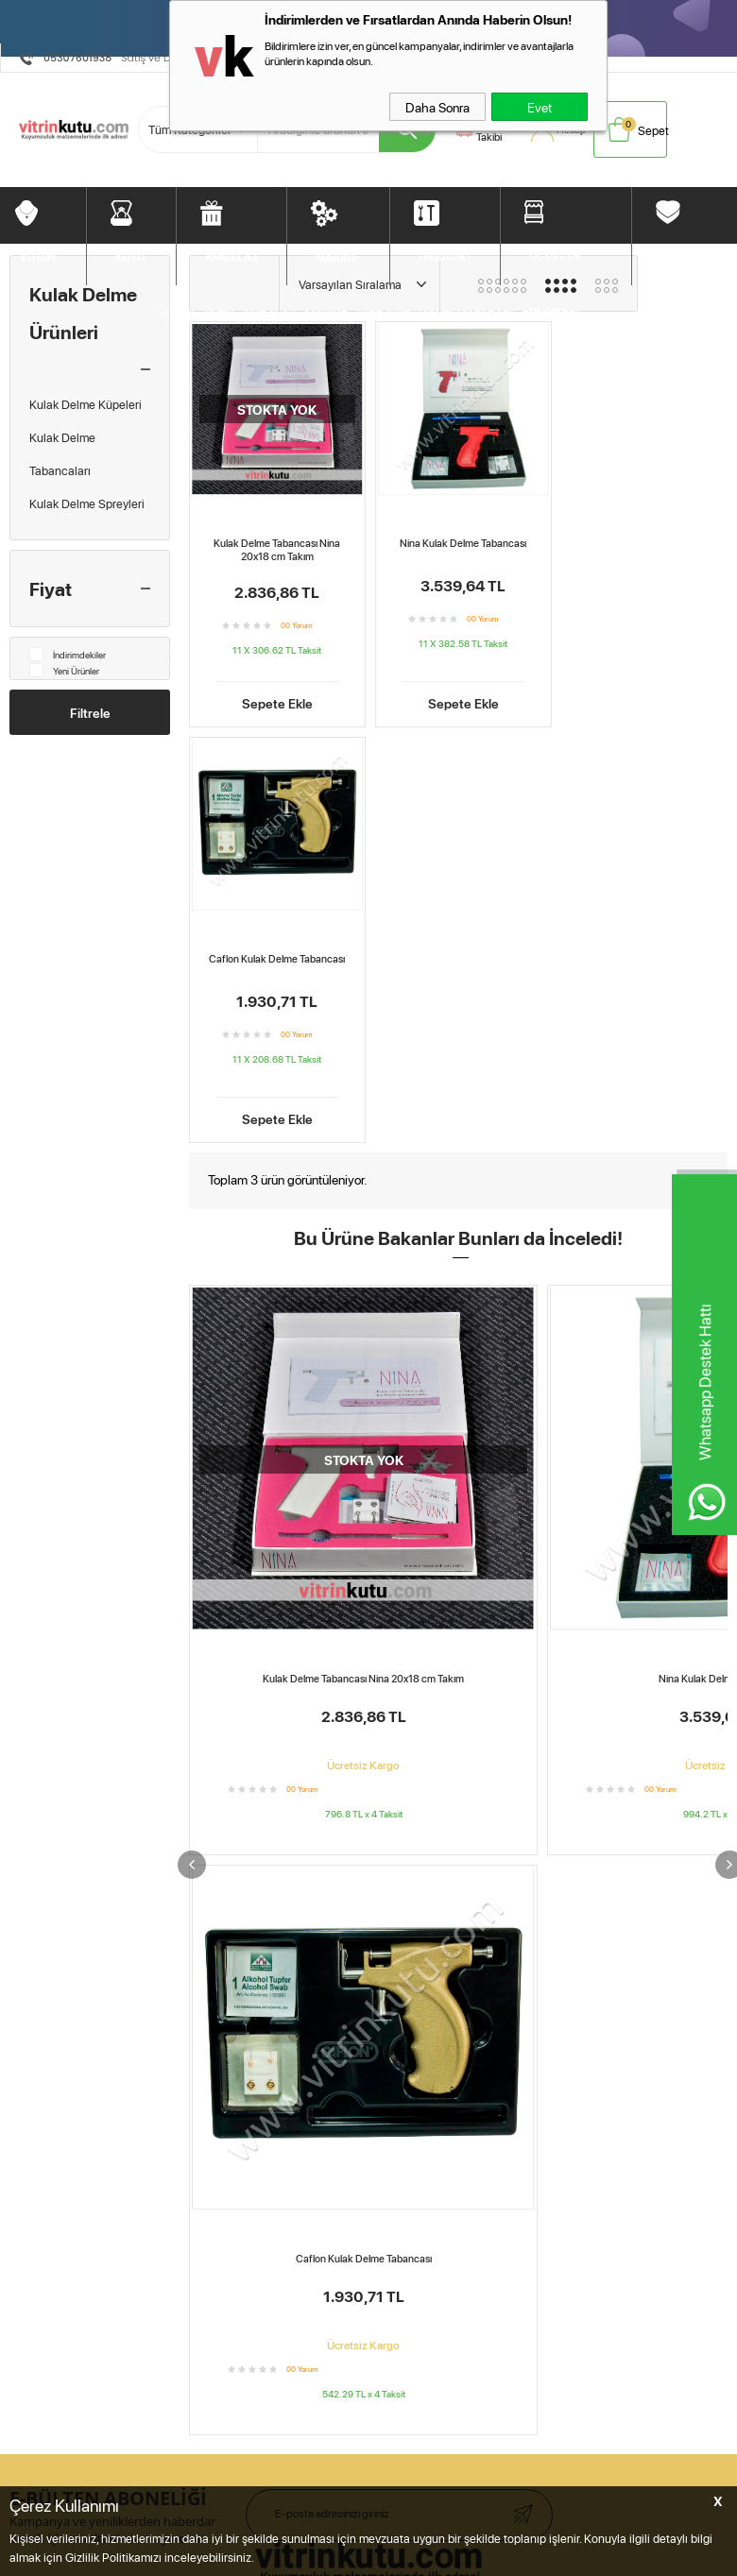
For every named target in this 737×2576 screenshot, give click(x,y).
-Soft (283, 2229)
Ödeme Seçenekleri (61, 1940)
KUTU (130, 255)
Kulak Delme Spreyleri (87, 503)
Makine (28, 1783)
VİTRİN (38, 255)
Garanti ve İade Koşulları (236, 1783)
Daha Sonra (437, 106)
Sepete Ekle (275, 691)
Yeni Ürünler (64, 670)
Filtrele (90, 712)
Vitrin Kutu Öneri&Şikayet (76, 1966)
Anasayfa (361, 1704)
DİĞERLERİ (688, 253)
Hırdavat (31, 1809)
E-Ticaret (321, 2230)
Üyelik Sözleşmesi (220, 1730)
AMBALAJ (231, 255)
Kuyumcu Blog (375, 1835)
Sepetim (359, 1757)
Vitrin (23, 1704)
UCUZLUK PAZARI (555, 263)
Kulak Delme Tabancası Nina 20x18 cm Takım (276, 546)
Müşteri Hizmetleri (57, 1913)
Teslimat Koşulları (219, 1704)
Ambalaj (30, 1757)
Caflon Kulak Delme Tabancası (641, 539)
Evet (539, 106)
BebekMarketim (589, 1670)
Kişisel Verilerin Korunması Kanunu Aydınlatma (242, 1848)
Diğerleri (31, 1861)
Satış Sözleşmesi (217, 1757)
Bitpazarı (32, 1835)
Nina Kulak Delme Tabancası (458, 539)
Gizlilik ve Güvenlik (221, 1809)
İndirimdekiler (67, 654)
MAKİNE (337, 256)
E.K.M (315, 2148)
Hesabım (360, 1730)
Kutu (21, 1730)
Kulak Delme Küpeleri (85, 404)
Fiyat (50, 588)
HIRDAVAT (445, 255)
